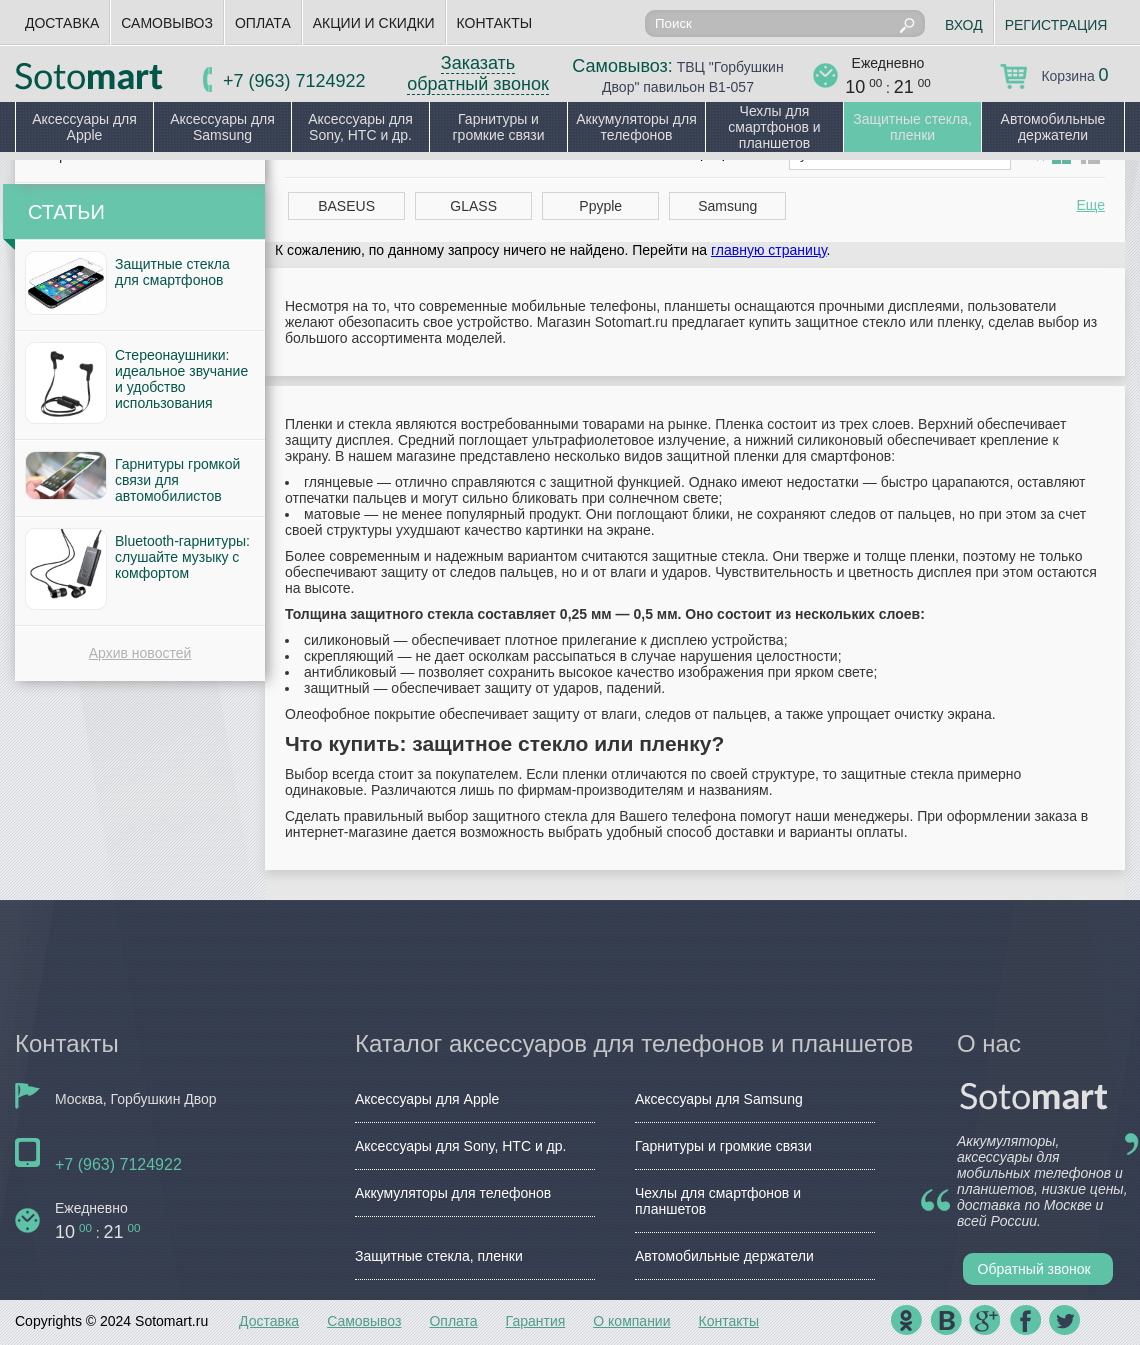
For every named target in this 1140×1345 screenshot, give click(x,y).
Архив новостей (140, 653)
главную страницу (768, 250)
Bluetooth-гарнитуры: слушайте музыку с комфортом (182, 557)
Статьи (66, 212)
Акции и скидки (374, 23)
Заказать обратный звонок (478, 73)
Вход (964, 25)
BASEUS (346, 206)
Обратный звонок (1034, 1269)
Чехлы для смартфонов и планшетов (774, 127)
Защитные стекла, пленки (912, 127)
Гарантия (536, 1321)
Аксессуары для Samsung (222, 127)
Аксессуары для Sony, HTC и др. (360, 127)
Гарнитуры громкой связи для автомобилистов (177, 480)
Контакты (495, 23)
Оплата (263, 23)
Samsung (727, 206)
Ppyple (600, 206)
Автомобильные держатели (1053, 127)
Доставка (62, 23)
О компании (631, 1321)
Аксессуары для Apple (84, 127)
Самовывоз (167, 23)
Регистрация (1056, 25)
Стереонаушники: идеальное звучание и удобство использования (181, 379)
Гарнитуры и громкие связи (498, 127)
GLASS (473, 206)
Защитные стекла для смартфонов (172, 272)
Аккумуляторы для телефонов (636, 127)
